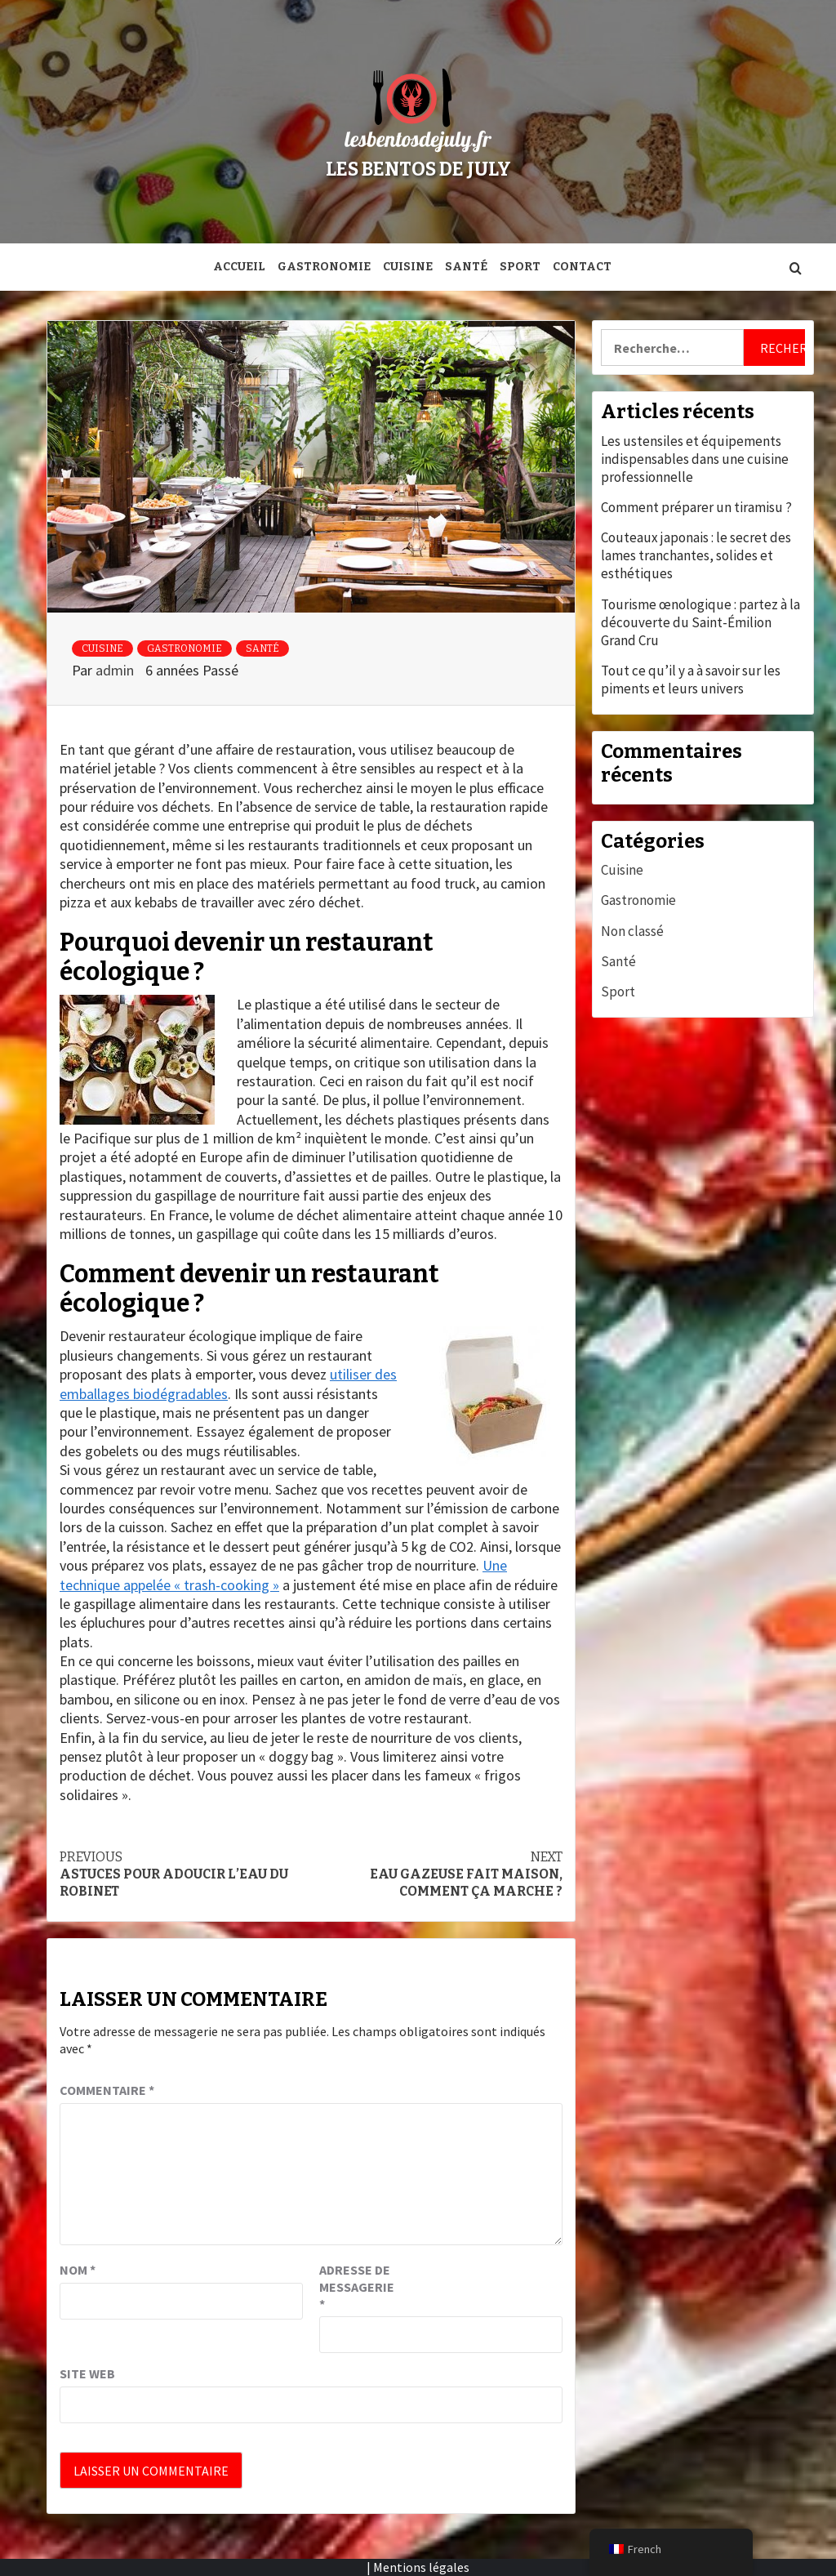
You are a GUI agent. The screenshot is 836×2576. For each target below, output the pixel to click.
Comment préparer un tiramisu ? (696, 507)
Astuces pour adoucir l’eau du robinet (185, 1874)
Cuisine (408, 267)
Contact (582, 267)
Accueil (239, 267)
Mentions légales (421, 2567)
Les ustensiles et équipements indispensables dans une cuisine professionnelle (695, 459)
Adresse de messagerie (356, 2287)
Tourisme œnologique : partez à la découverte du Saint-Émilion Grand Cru (700, 622)
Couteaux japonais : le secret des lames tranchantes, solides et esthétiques (696, 555)
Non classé (632, 931)
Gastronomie (324, 267)
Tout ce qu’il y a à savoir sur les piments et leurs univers (690, 679)
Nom (78, 2270)
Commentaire (107, 2090)
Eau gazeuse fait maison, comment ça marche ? (437, 1874)
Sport (520, 267)
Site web (87, 2373)
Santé (466, 267)
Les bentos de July (418, 169)
